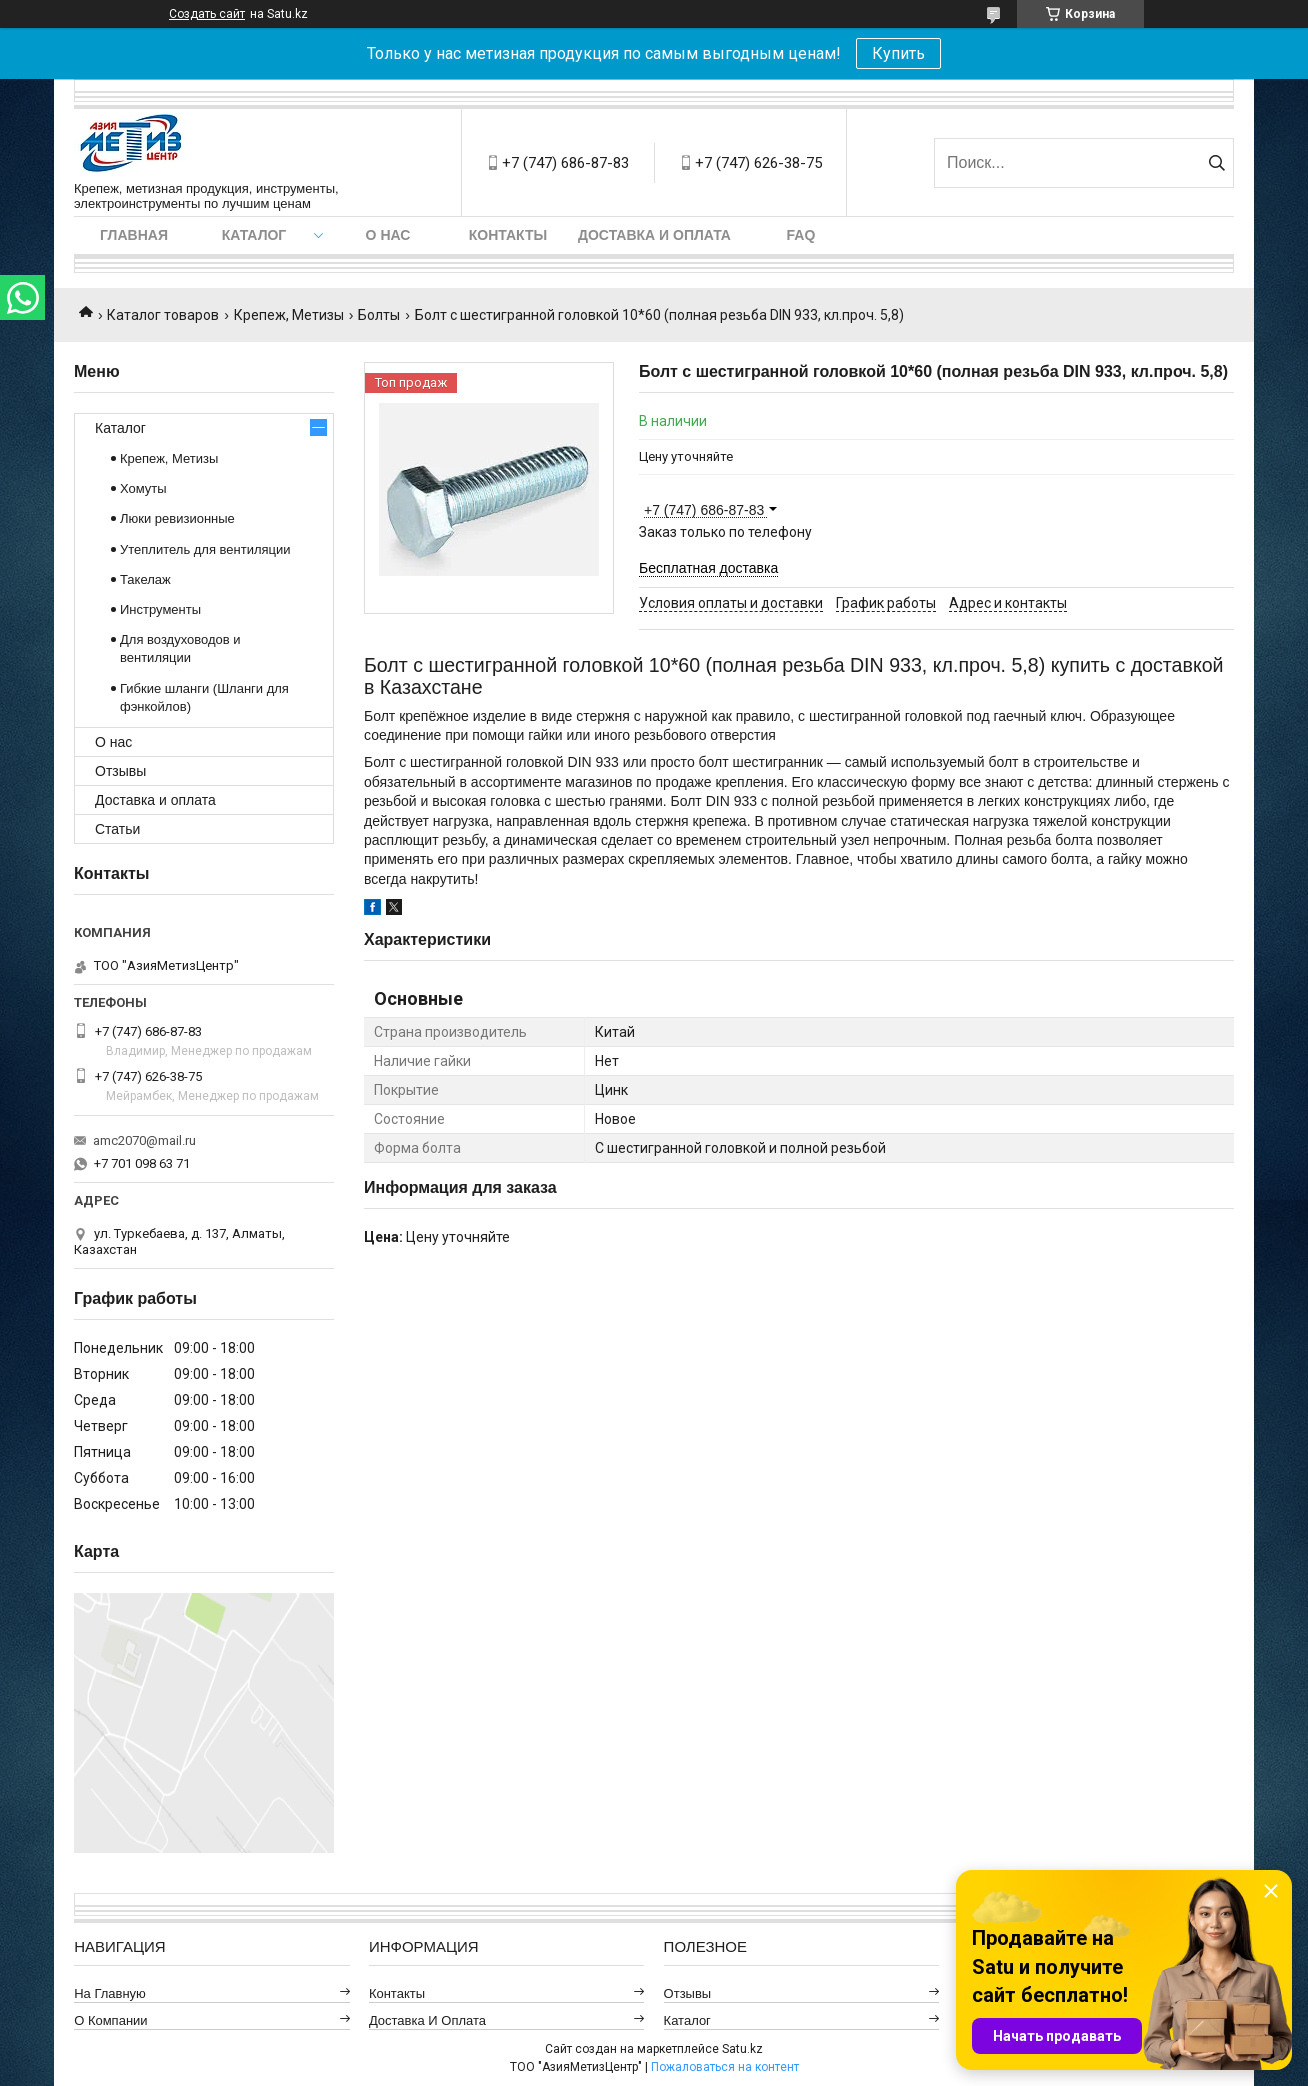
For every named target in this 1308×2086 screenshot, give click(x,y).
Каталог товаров (163, 315)
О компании (110, 2020)
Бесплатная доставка (708, 568)
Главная (134, 235)
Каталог (254, 235)
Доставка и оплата (654, 235)
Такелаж (145, 579)
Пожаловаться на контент (725, 2067)
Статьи (117, 829)
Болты (379, 315)
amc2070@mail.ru (144, 1140)
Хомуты (143, 488)
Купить (898, 53)
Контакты (508, 235)
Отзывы (120, 771)
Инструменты (160, 609)
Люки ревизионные (177, 518)
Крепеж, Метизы (289, 315)
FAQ (801, 235)
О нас (388, 235)
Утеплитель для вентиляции (205, 549)
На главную (110, 1993)
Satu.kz (742, 2049)
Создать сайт (207, 14)
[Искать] (1216, 163)
